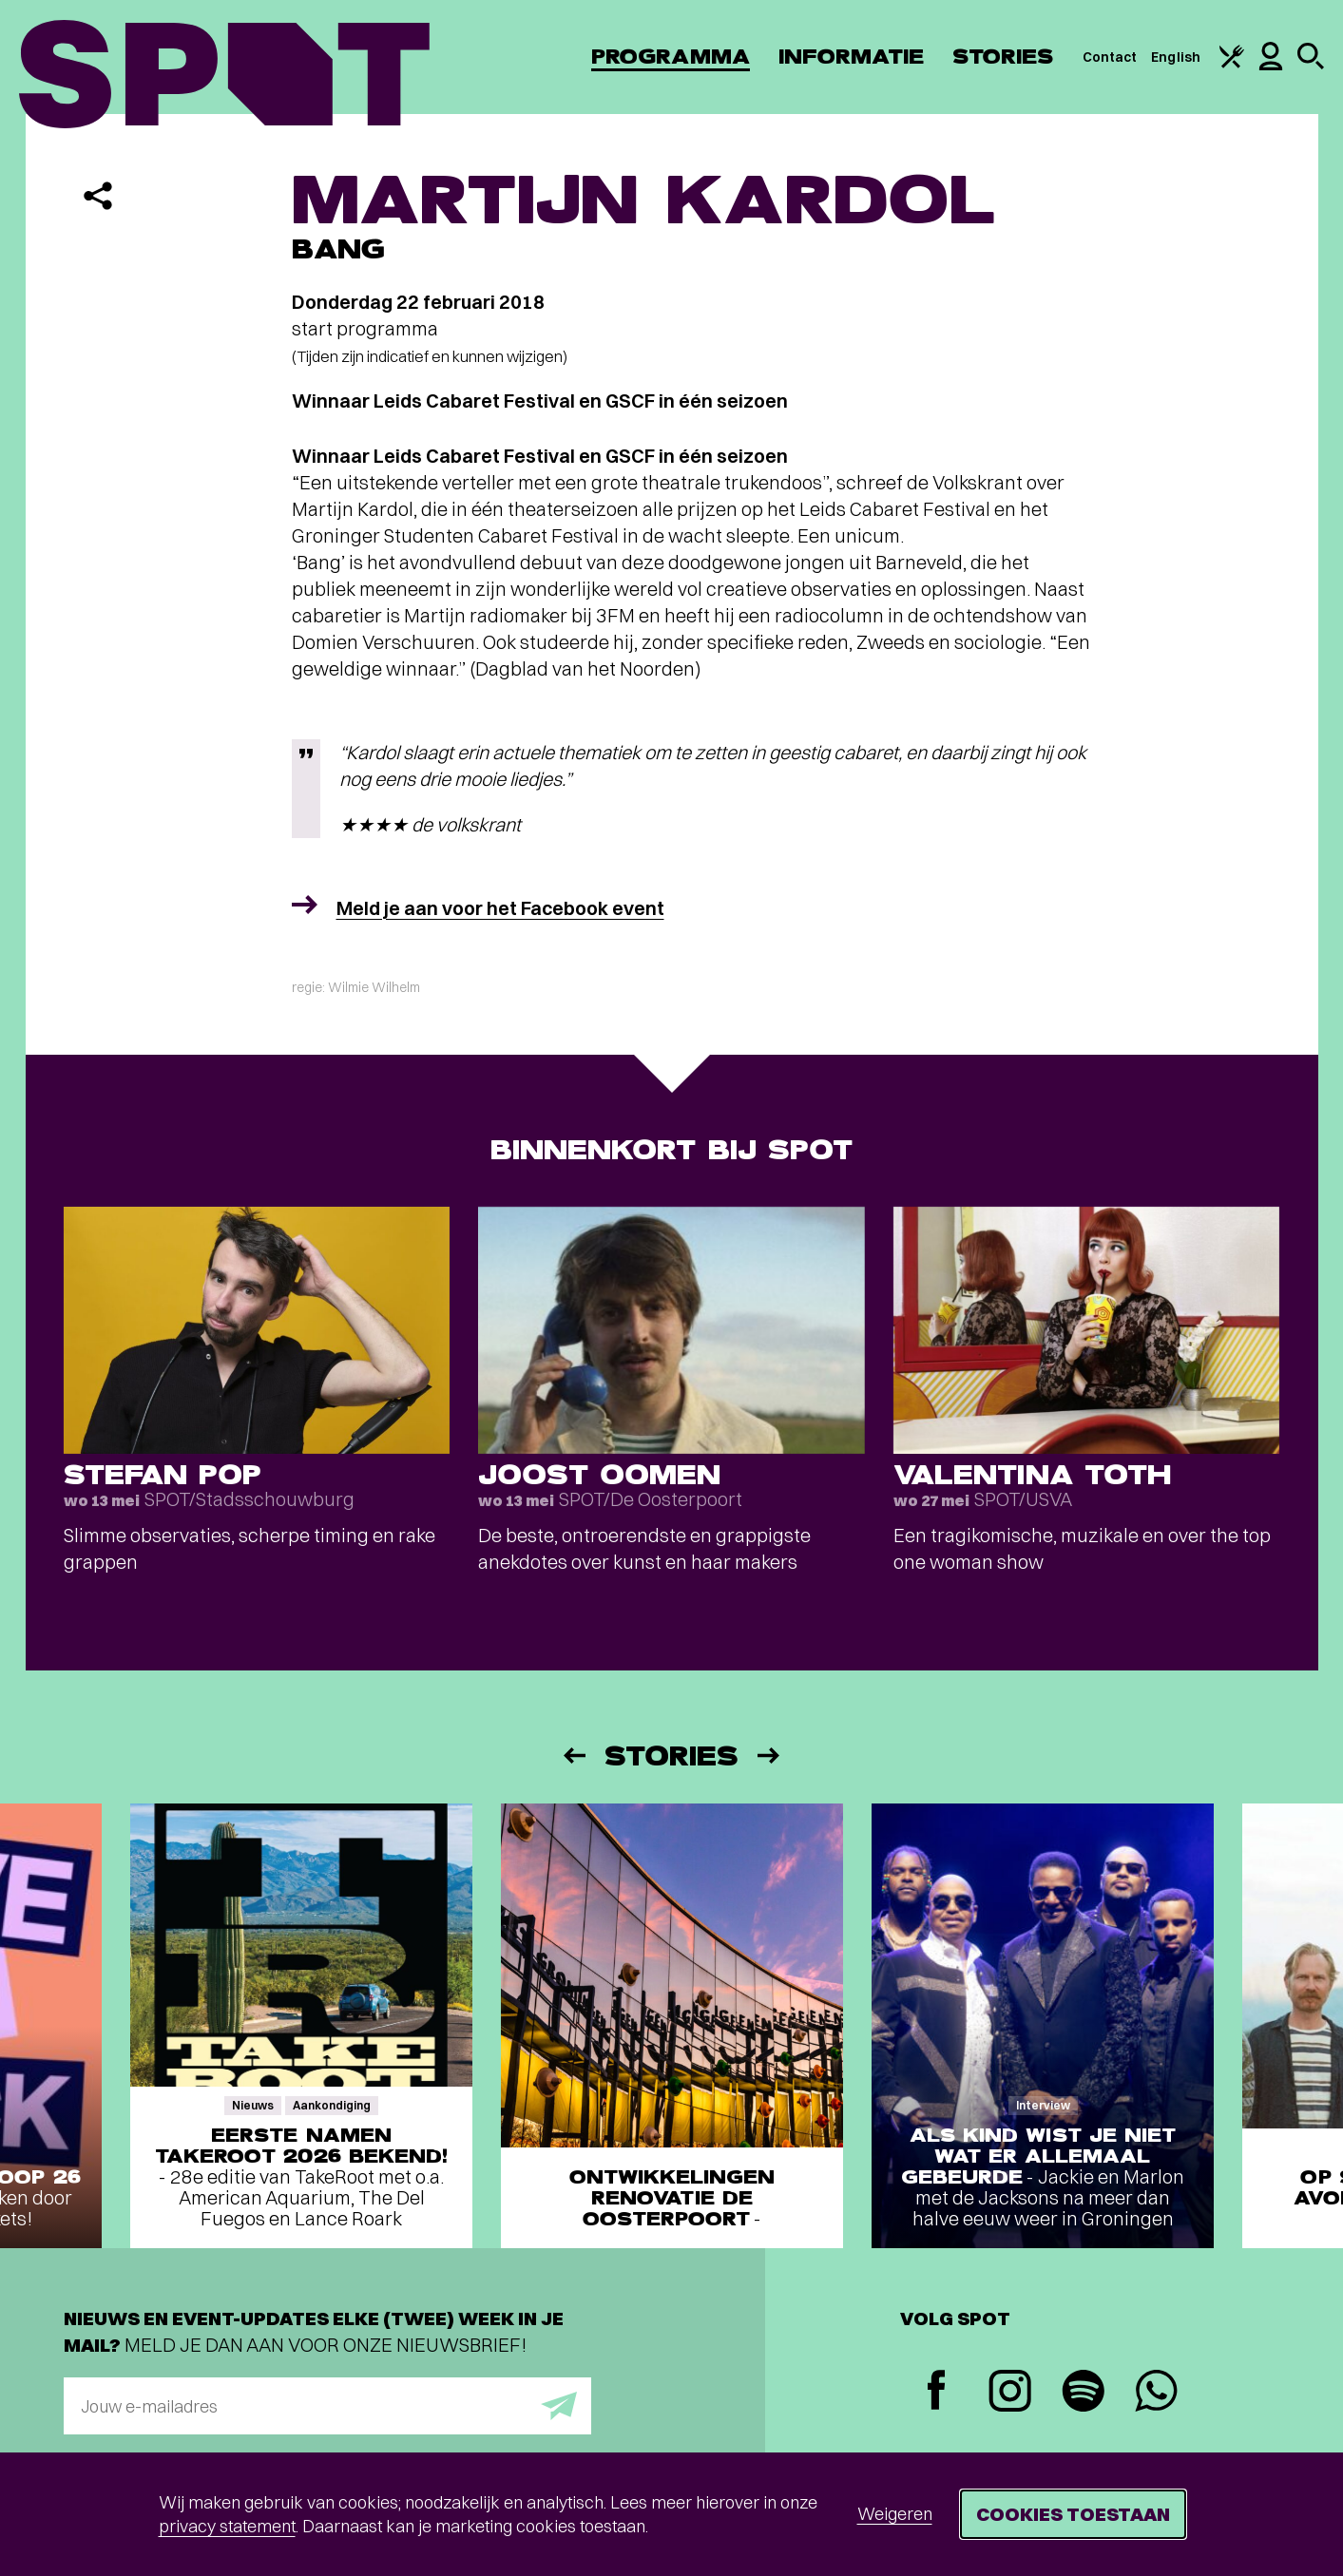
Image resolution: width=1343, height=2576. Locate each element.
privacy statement (227, 2526)
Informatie (851, 56)
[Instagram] (1009, 2393)
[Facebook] (936, 2392)
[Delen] (98, 195)
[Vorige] (573, 1755)
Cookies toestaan (1073, 2514)
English (1175, 57)
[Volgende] (770, 1755)
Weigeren (894, 2514)
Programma (670, 56)
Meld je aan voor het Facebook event (500, 908)
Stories (1003, 56)
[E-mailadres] (327, 2405)
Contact (1110, 57)
